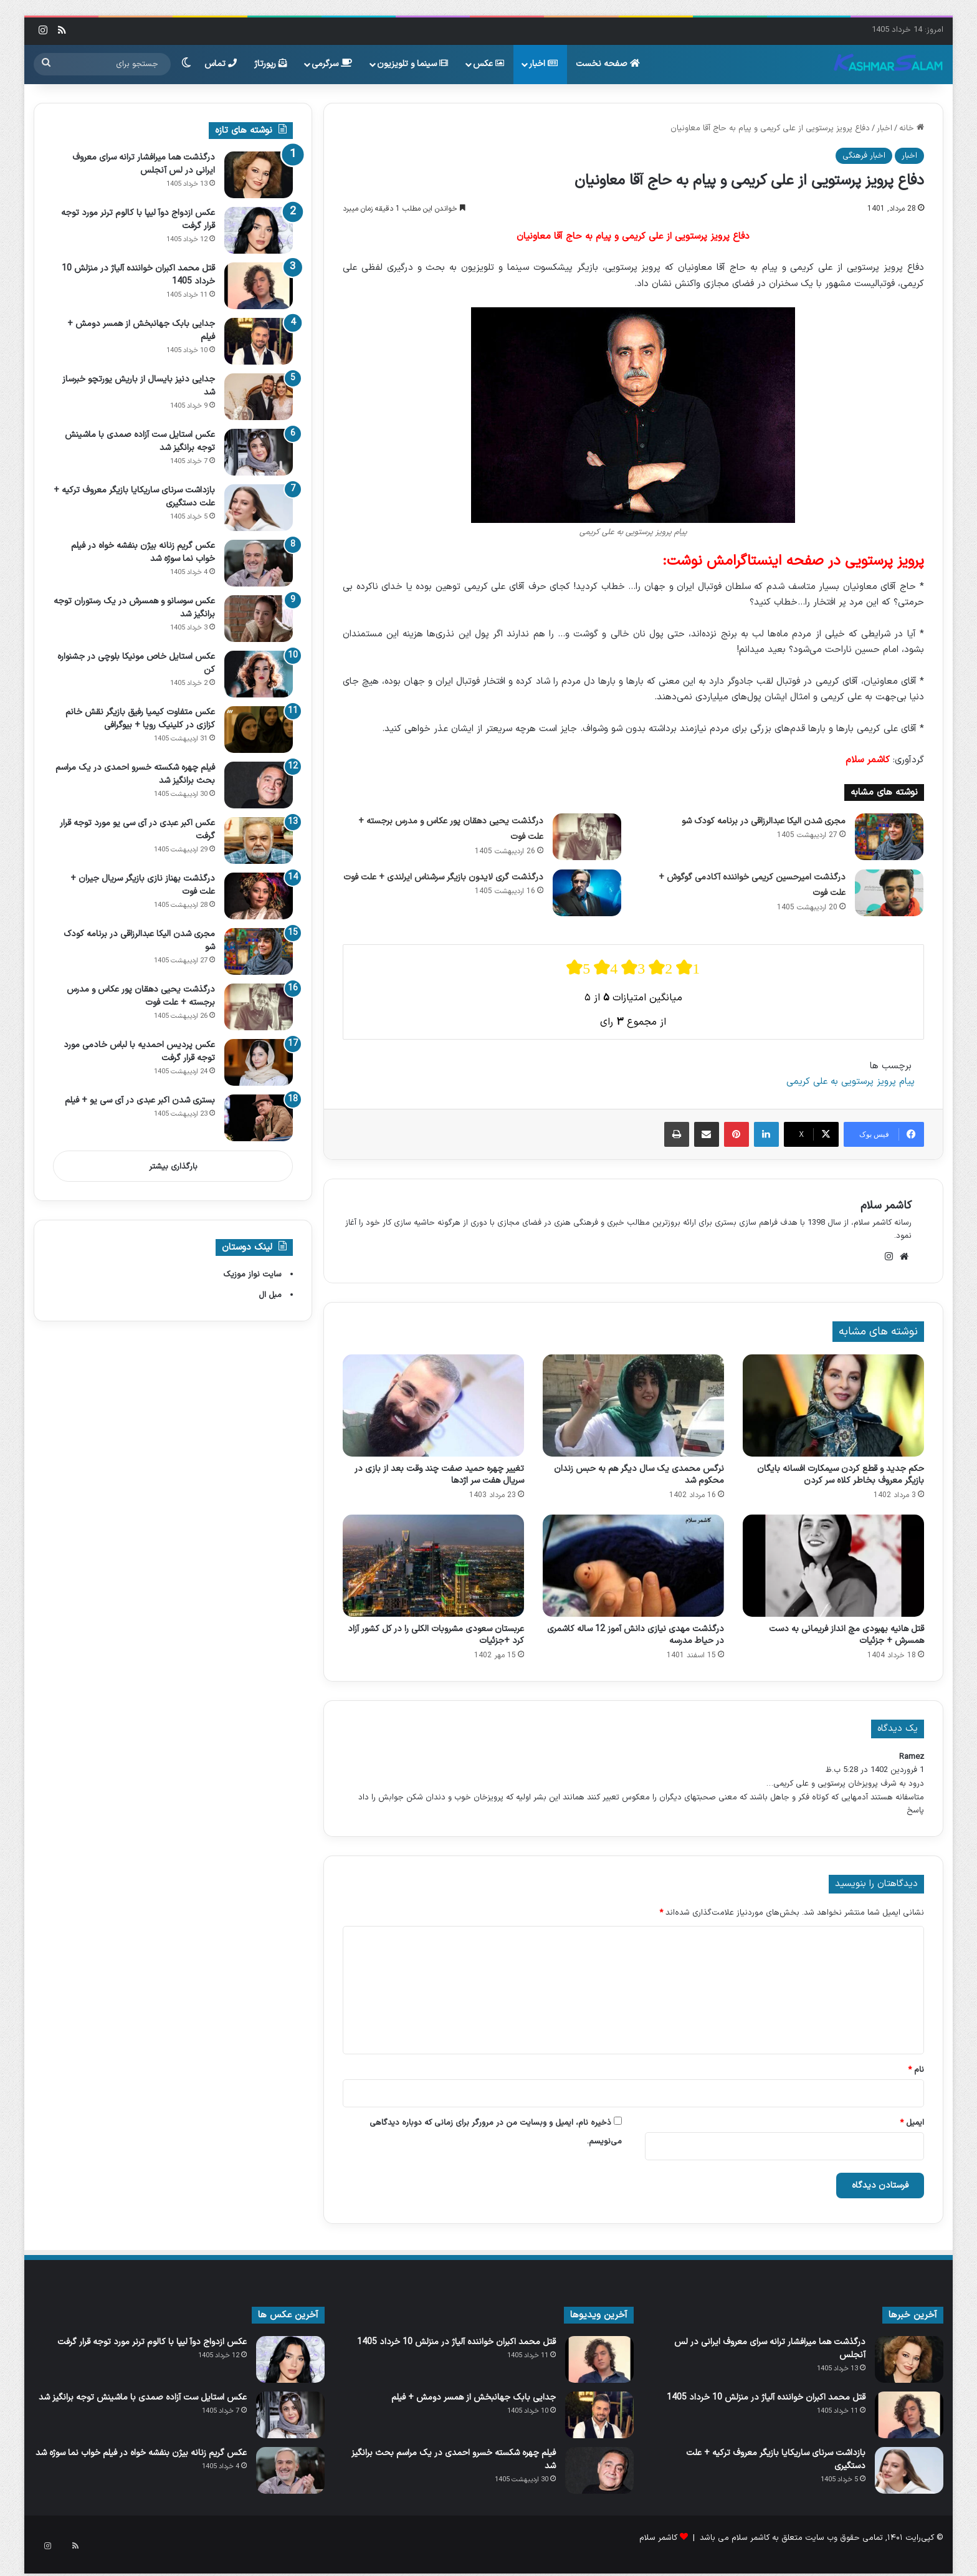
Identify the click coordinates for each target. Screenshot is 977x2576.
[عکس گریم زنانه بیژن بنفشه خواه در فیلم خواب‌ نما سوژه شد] (258, 563)
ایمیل (912, 2123)
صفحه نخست (608, 63)
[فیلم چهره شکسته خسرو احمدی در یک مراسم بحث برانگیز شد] (258, 785)
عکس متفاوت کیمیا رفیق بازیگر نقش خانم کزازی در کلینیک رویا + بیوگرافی (140, 719)
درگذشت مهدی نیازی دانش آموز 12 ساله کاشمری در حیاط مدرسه (635, 1634)
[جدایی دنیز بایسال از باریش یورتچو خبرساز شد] (258, 396)
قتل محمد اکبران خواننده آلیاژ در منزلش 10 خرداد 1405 (766, 2397)
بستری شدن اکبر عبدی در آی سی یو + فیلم (140, 1100)
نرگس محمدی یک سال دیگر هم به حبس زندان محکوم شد (639, 1474)
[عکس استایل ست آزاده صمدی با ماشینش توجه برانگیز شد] (258, 452)
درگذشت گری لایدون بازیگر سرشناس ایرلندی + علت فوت (443, 877)
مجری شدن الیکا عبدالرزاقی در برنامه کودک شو (764, 821)
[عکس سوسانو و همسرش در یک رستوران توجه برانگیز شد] (258, 618)
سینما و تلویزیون (412, 63)
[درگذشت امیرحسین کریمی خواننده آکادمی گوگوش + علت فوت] (889, 892)
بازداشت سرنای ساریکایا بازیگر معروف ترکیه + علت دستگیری (775, 2459)
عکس (488, 63)
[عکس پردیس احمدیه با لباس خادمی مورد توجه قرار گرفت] (258, 1062)
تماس (220, 63)
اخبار (543, 63)
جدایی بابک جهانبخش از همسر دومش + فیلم (473, 2397)
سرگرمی (332, 63)
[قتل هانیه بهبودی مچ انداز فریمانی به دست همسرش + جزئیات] (833, 1566)
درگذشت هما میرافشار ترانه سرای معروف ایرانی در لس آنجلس (143, 164)
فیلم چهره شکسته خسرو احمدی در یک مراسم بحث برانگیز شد (453, 2459)
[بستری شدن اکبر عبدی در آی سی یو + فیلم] (258, 1117)
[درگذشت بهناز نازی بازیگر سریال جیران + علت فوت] (258, 896)
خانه (911, 128)
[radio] (578, 967)
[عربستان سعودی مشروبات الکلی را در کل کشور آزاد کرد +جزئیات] (433, 1566)
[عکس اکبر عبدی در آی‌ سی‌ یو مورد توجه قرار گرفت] (258, 840)
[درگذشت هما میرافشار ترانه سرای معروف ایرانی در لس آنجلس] (258, 174)
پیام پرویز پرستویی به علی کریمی (850, 1082)
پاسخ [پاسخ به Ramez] (915, 1810)
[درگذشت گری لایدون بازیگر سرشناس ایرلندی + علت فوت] (587, 892)
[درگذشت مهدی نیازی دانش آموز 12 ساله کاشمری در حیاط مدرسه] (633, 1566)
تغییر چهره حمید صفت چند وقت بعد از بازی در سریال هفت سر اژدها (439, 1474)
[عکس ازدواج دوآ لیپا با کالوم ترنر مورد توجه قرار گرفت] (258, 230)
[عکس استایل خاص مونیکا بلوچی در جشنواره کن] (258, 674)
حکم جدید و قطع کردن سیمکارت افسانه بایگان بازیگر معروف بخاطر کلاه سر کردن (840, 1474)
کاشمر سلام (886, 1205)
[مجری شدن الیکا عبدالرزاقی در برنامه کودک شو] (889, 836)
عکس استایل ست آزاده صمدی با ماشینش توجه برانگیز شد (143, 2397)
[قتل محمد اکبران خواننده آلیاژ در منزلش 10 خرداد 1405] (258, 285)
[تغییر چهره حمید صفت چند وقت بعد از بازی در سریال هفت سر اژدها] (433, 1405)
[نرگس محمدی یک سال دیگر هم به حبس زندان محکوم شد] (633, 1405)
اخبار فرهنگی (863, 156)
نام (916, 2070)
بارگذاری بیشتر (173, 1167)
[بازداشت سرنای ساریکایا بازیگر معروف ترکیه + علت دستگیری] (258, 507)
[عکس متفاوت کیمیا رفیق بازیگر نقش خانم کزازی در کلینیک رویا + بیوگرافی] (258, 729)
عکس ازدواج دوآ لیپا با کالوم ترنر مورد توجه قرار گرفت (152, 2342)
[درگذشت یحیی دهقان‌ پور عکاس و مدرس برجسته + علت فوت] (587, 836)
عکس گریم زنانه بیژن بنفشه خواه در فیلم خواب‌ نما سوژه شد (141, 2452)
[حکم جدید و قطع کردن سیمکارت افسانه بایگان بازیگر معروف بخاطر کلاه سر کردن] (833, 1405)
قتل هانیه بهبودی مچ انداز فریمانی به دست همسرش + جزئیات (846, 1634)
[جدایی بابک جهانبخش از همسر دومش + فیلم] (258, 341)
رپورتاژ (270, 63)
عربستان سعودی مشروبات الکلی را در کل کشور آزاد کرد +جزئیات (436, 1634)
